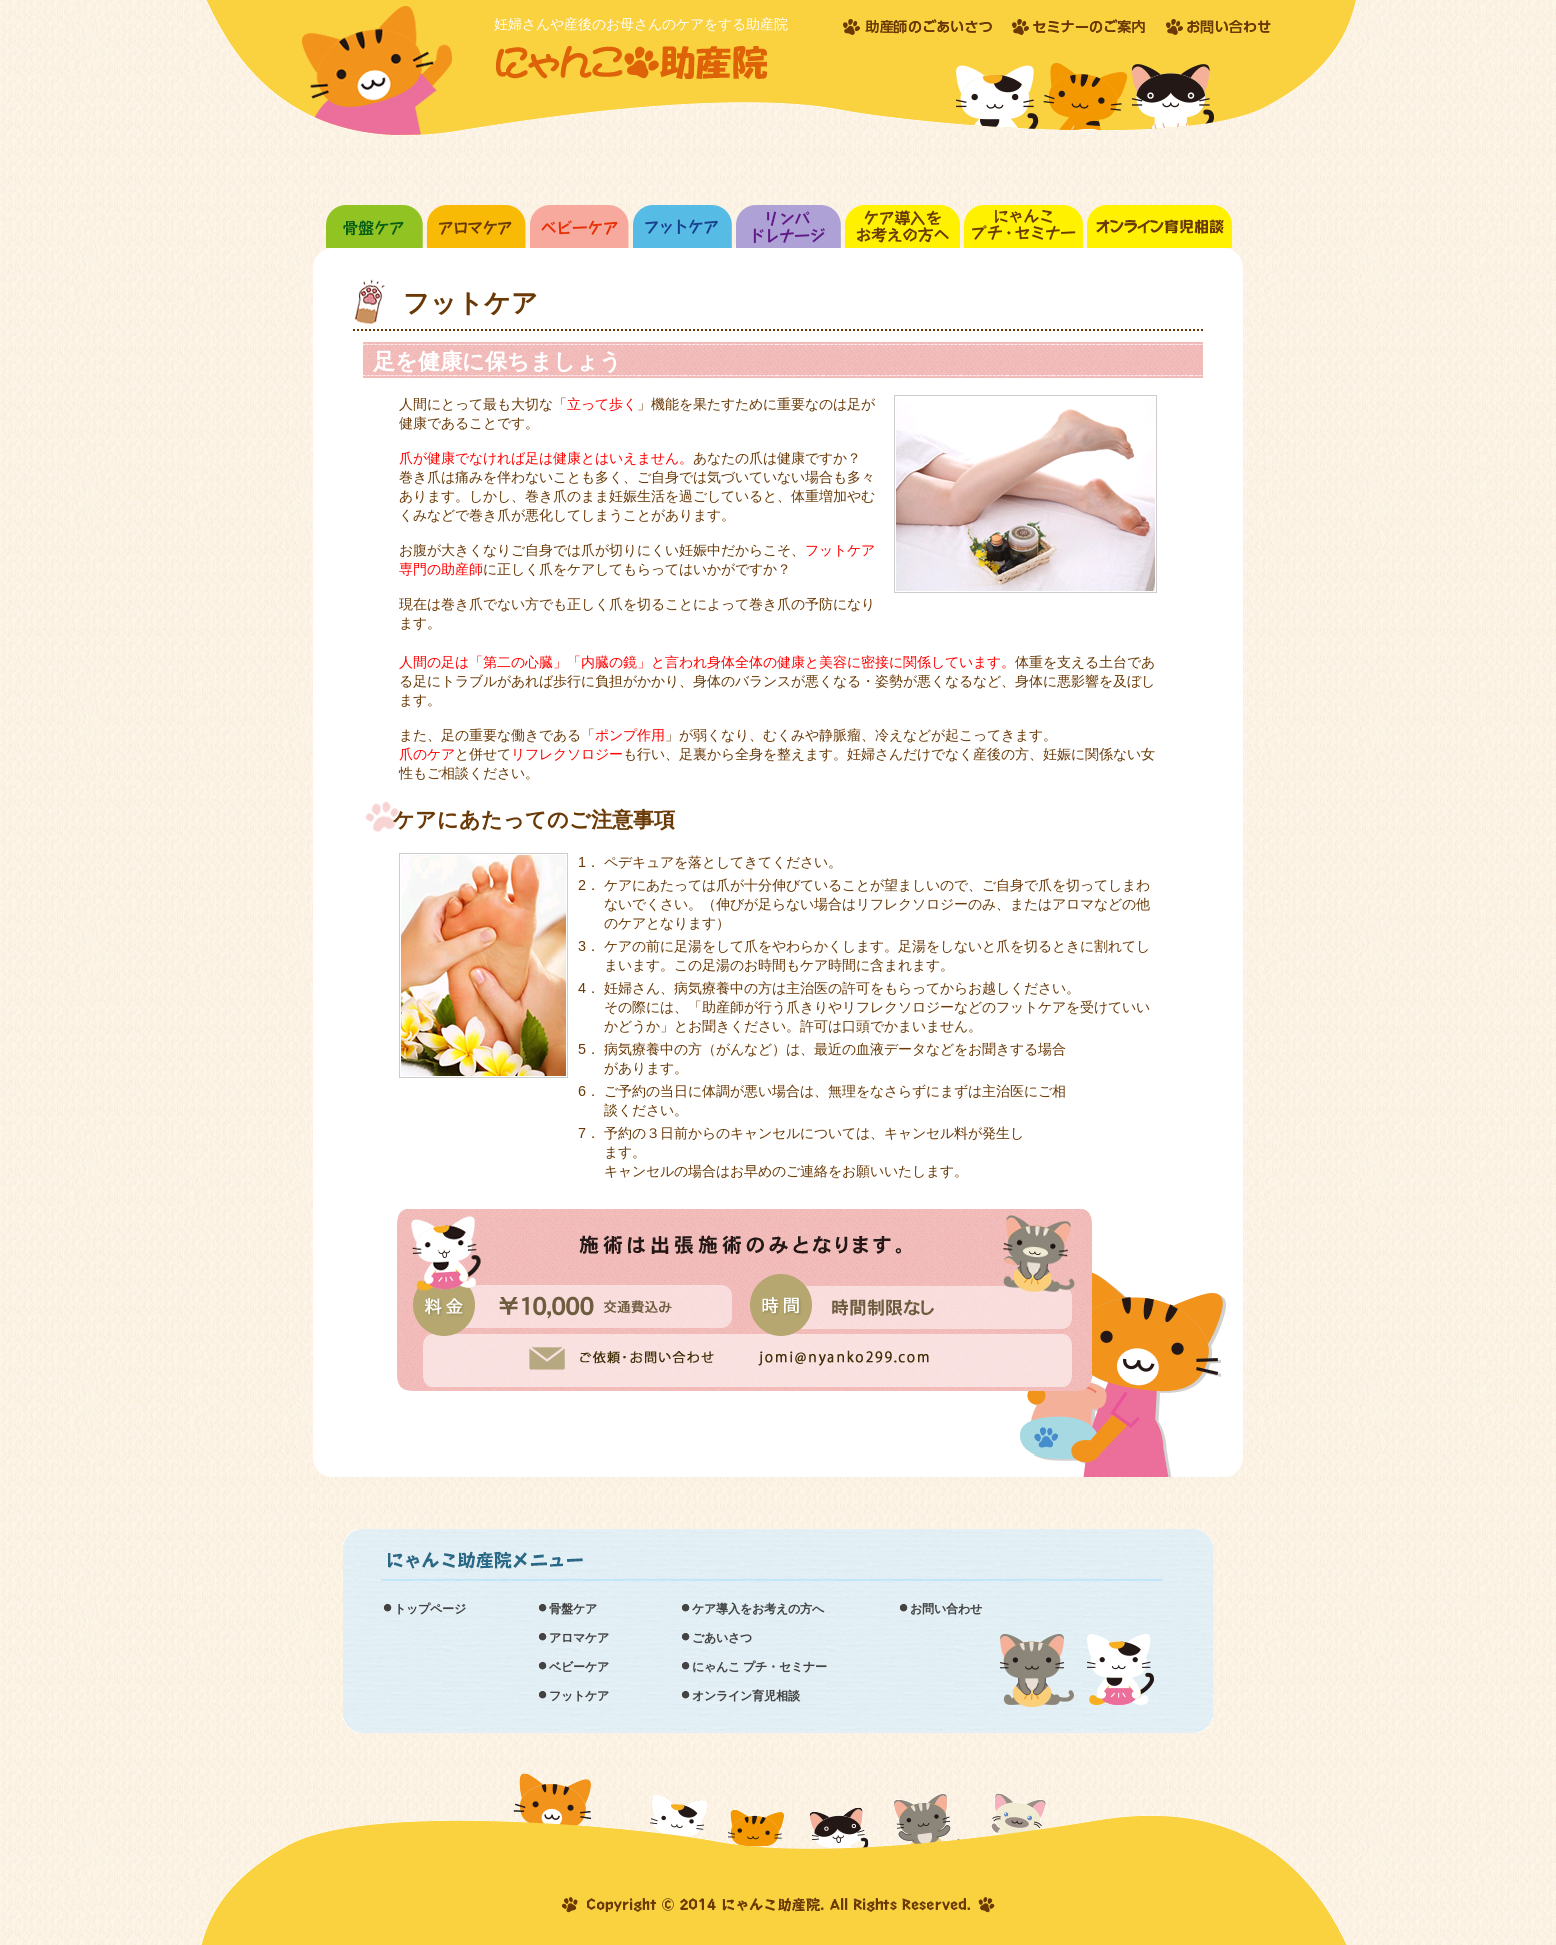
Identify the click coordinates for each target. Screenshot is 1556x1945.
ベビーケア (579, 1667)
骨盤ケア (573, 1609)
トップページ (430, 1609)
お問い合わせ (946, 1609)
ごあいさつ (722, 1638)
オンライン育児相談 (746, 1696)
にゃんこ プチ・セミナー (759, 1667)
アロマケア (579, 1638)
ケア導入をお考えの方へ (758, 1609)
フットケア (579, 1696)
